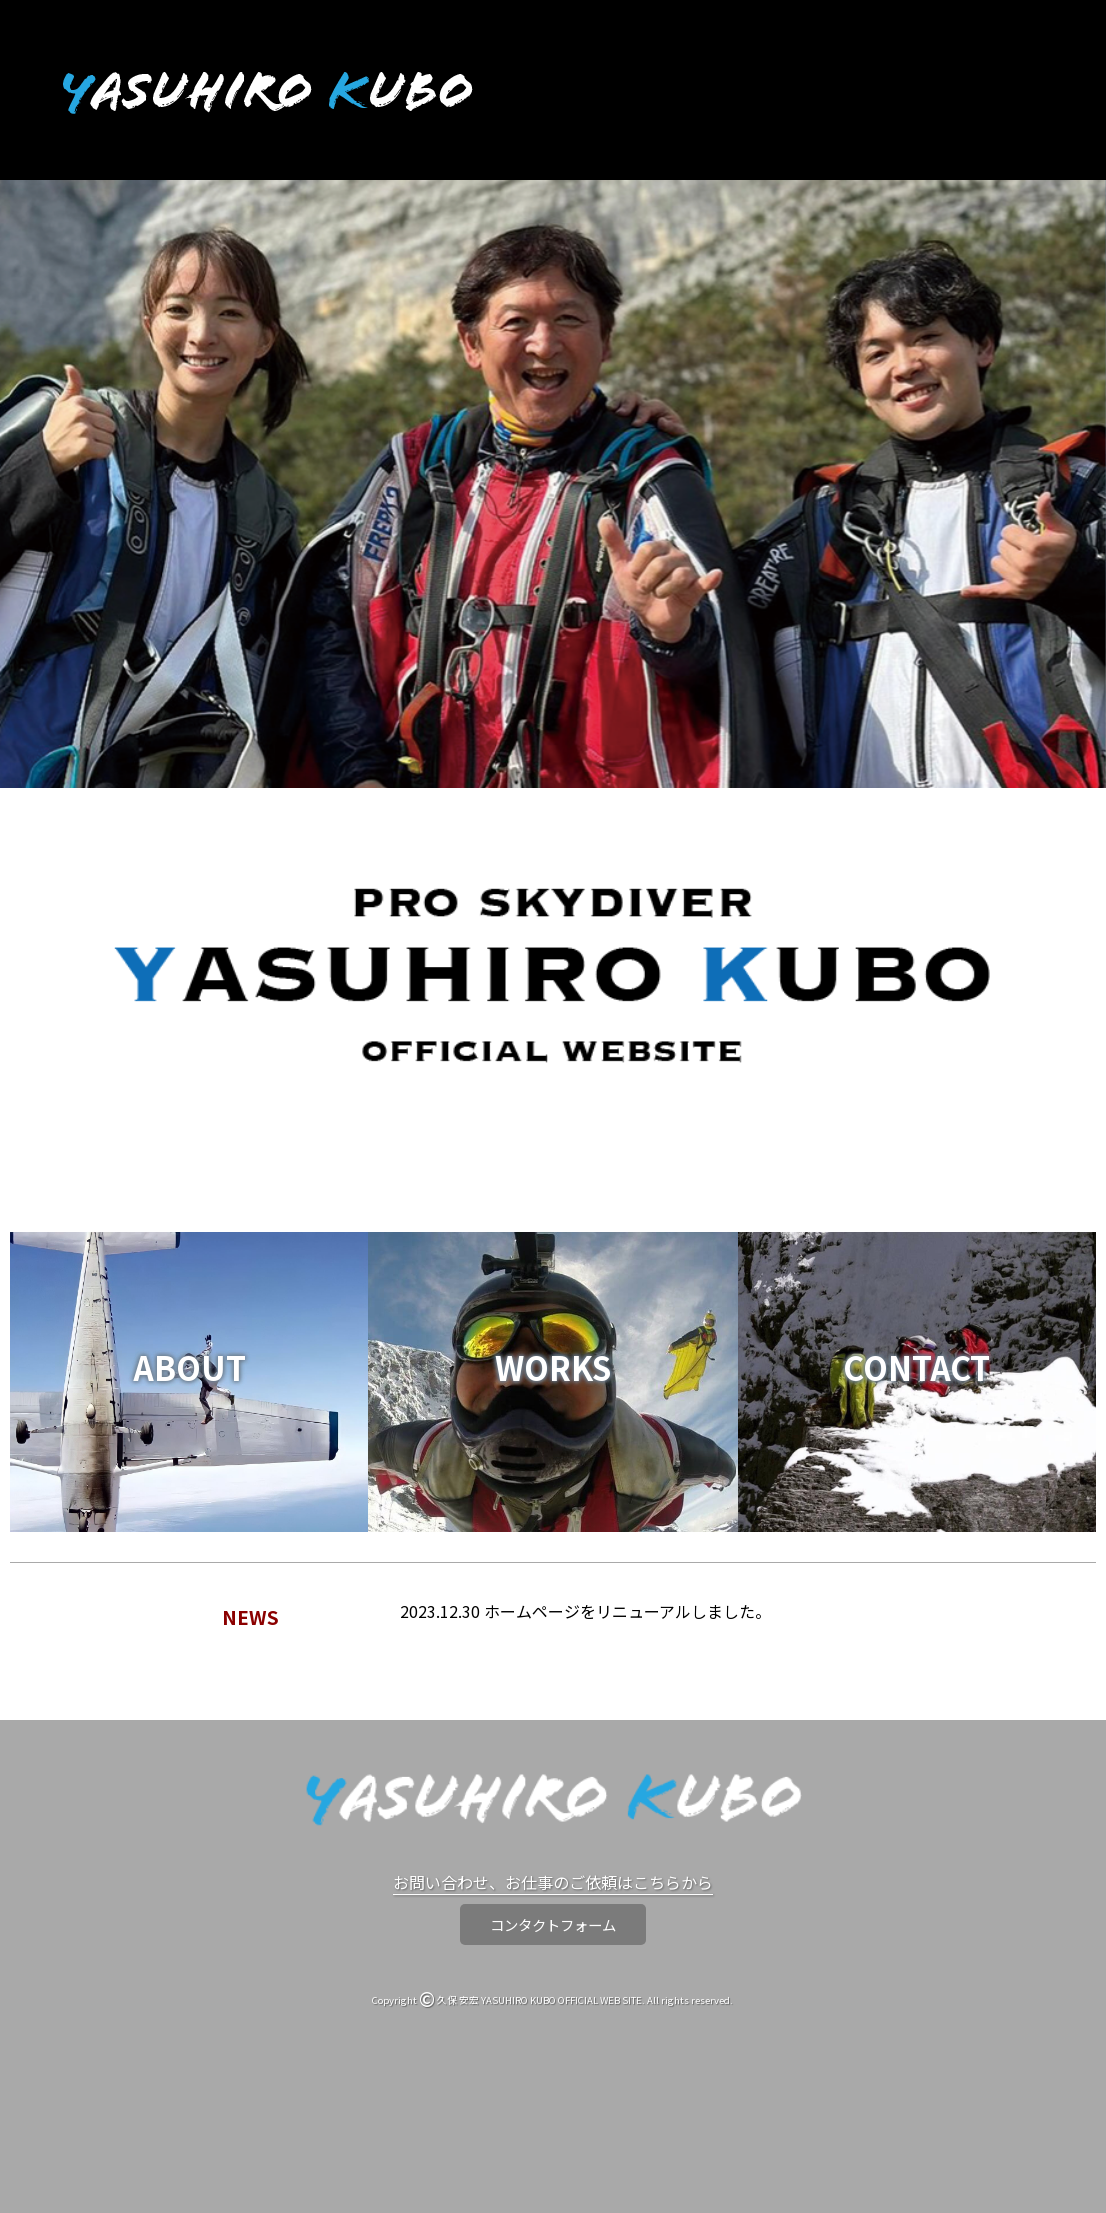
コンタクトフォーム (553, 1924)
